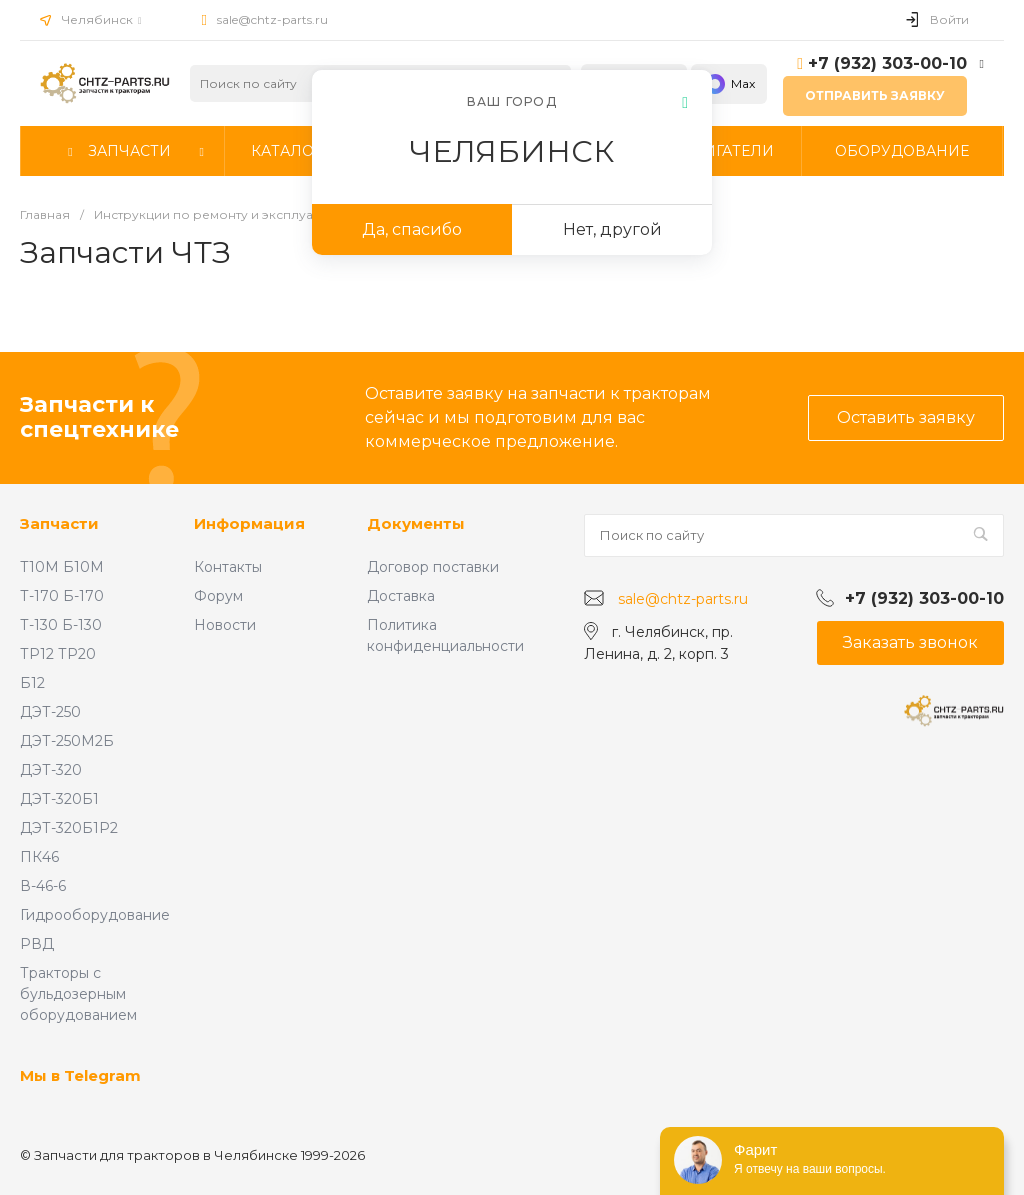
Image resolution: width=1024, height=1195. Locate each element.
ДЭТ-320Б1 (59, 799)
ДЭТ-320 (51, 770)
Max (729, 84)
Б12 (32, 683)
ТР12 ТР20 (58, 654)
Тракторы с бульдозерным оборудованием (78, 994)
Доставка (401, 596)
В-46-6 (43, 886)
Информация (249, 523)
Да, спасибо (412, 229)
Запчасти (59, 523)
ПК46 (39, 857)
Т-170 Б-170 (62, 596)
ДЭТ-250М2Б (67, 741)
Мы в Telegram (80, 1075)
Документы (416, 523)
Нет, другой (612, 229)
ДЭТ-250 (50, 712)
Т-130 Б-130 (61, 625)
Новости (225, 625)
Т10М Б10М (62, 567)
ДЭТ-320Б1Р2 (69, 828)
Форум (218, 596)
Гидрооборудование (95, 915)
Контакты (228, 567)
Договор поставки (433, 567)
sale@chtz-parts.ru (272, 19)
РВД (37, 944)
